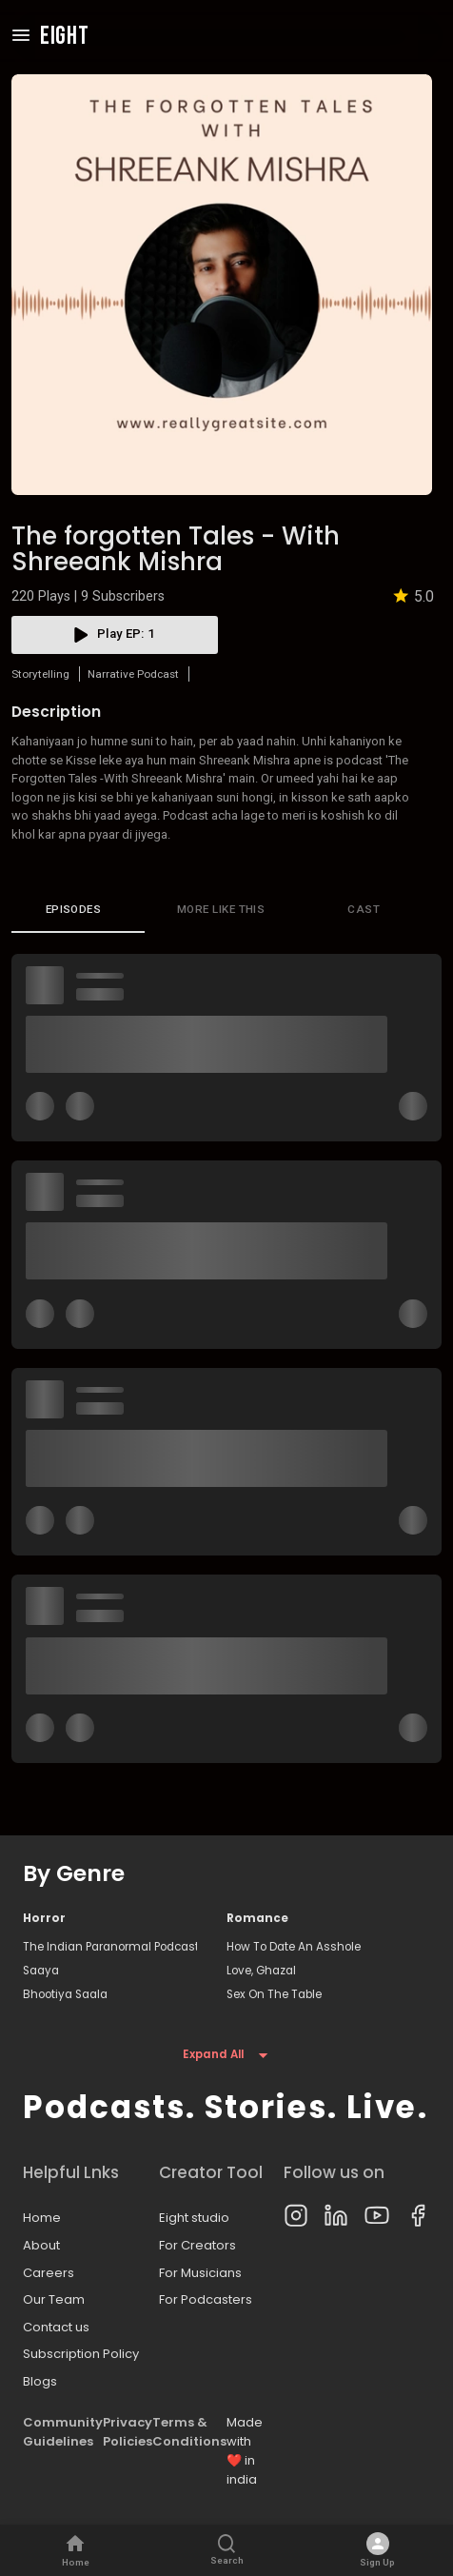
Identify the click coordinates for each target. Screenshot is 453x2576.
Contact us (56, 2327)
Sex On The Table (274, 1994)
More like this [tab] (220, 910)
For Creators (197, 2245)
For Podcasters (205, 2299)
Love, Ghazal (261, 1970)
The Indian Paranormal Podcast (110, 1946)
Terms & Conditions (189, 2431)
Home (42, 2218)
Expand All (226, 2055)
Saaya (41, 1970)
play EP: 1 (114, 635)
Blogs (40, 2381)
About (41, 2245)
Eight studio (194, 2218)
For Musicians (200, 2273)
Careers (48, 2273)
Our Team (54, 2299)
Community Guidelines (63, 2431)
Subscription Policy (81, 2354)
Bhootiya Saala (65, 1994)
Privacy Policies (127, 2431)
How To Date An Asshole (293, 1946)
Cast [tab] (363, 910)
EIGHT (64, 37)
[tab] (78, 910)
